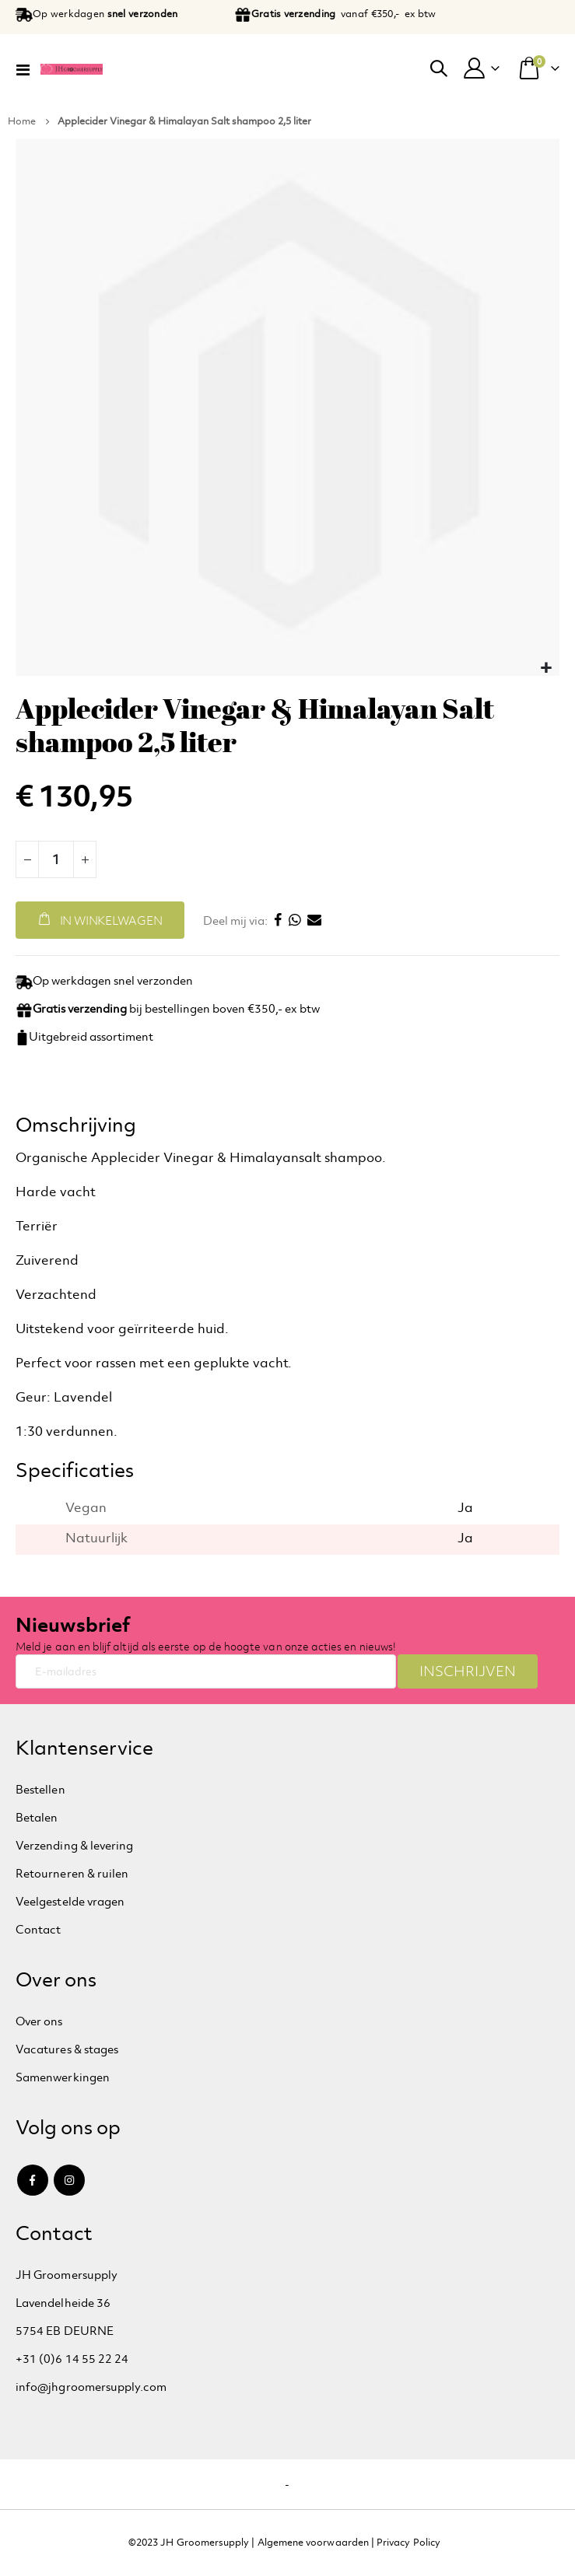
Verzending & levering (74, 1845)
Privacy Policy (408, 2542)
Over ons (39, 2021)
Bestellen (40, 1789)
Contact (38, 1929)
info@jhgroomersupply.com (91, 2386)
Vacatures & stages (67, 2049)
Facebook (32, 2180)
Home (22, 121)
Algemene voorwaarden (313, 2542)
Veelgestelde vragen (70, 1901)
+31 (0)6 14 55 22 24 (72, 2358)
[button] (545, 668)
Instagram (69, 2180)
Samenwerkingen (63, 2077)
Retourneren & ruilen (72, 1873)
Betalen (37, 1817)
